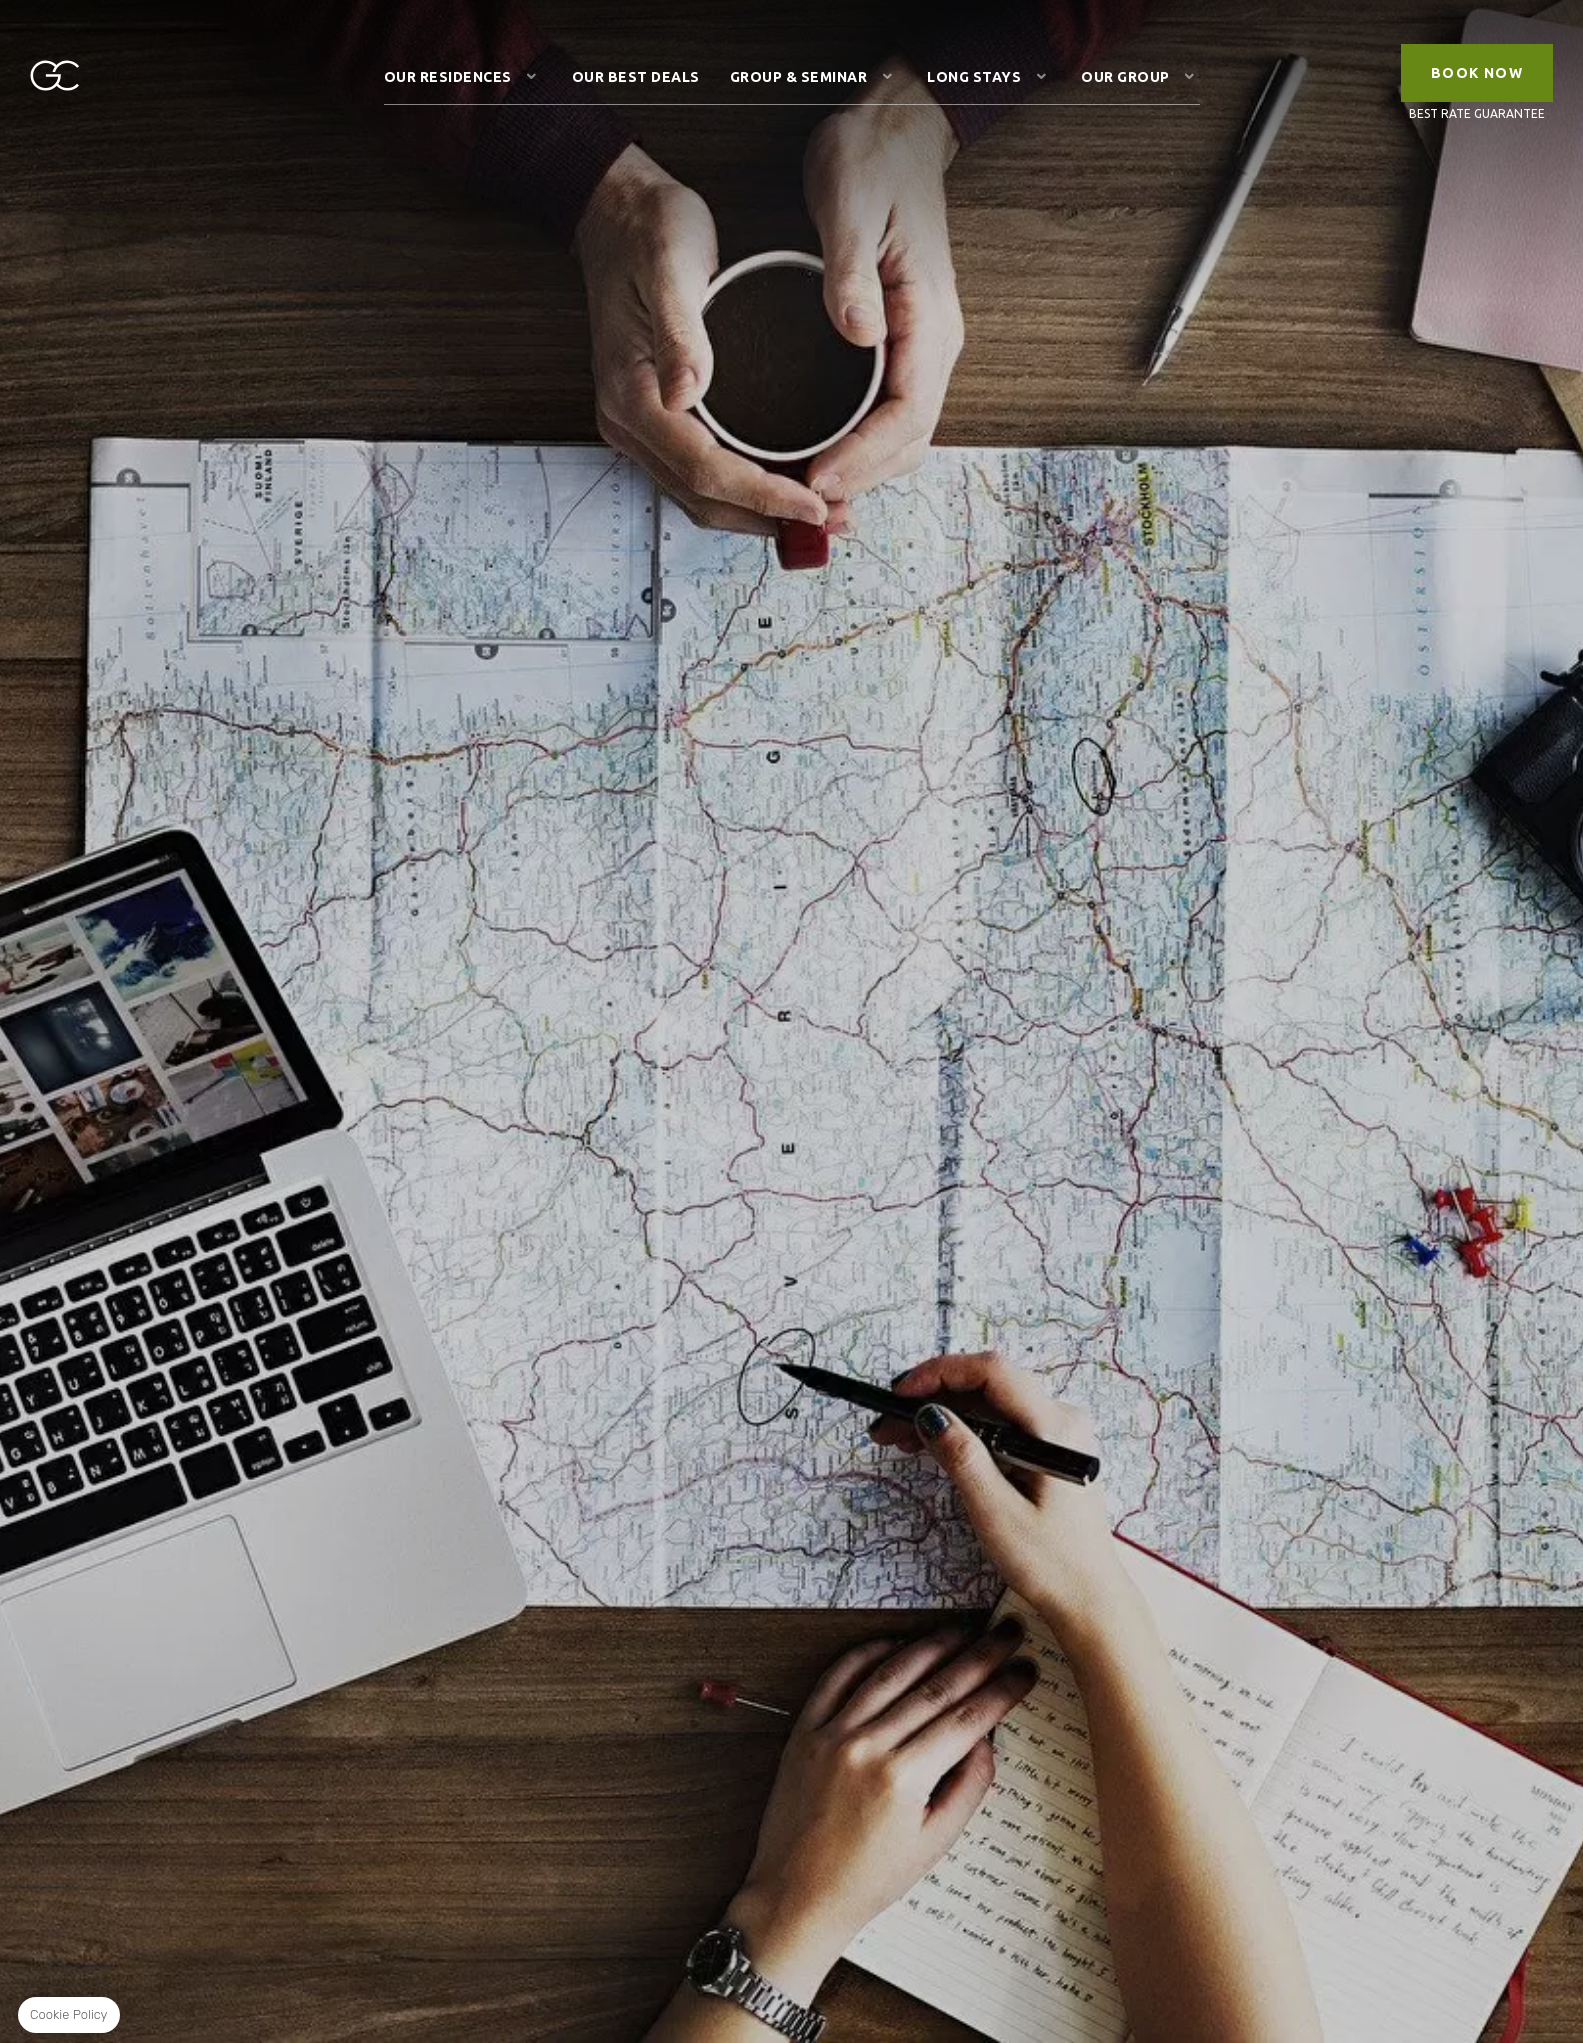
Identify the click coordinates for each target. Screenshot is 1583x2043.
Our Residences (448, 77)
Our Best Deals (636, 77)
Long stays (974, 77)
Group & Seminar (799, 77)
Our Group (1125, 77)
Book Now (1477, 73)
